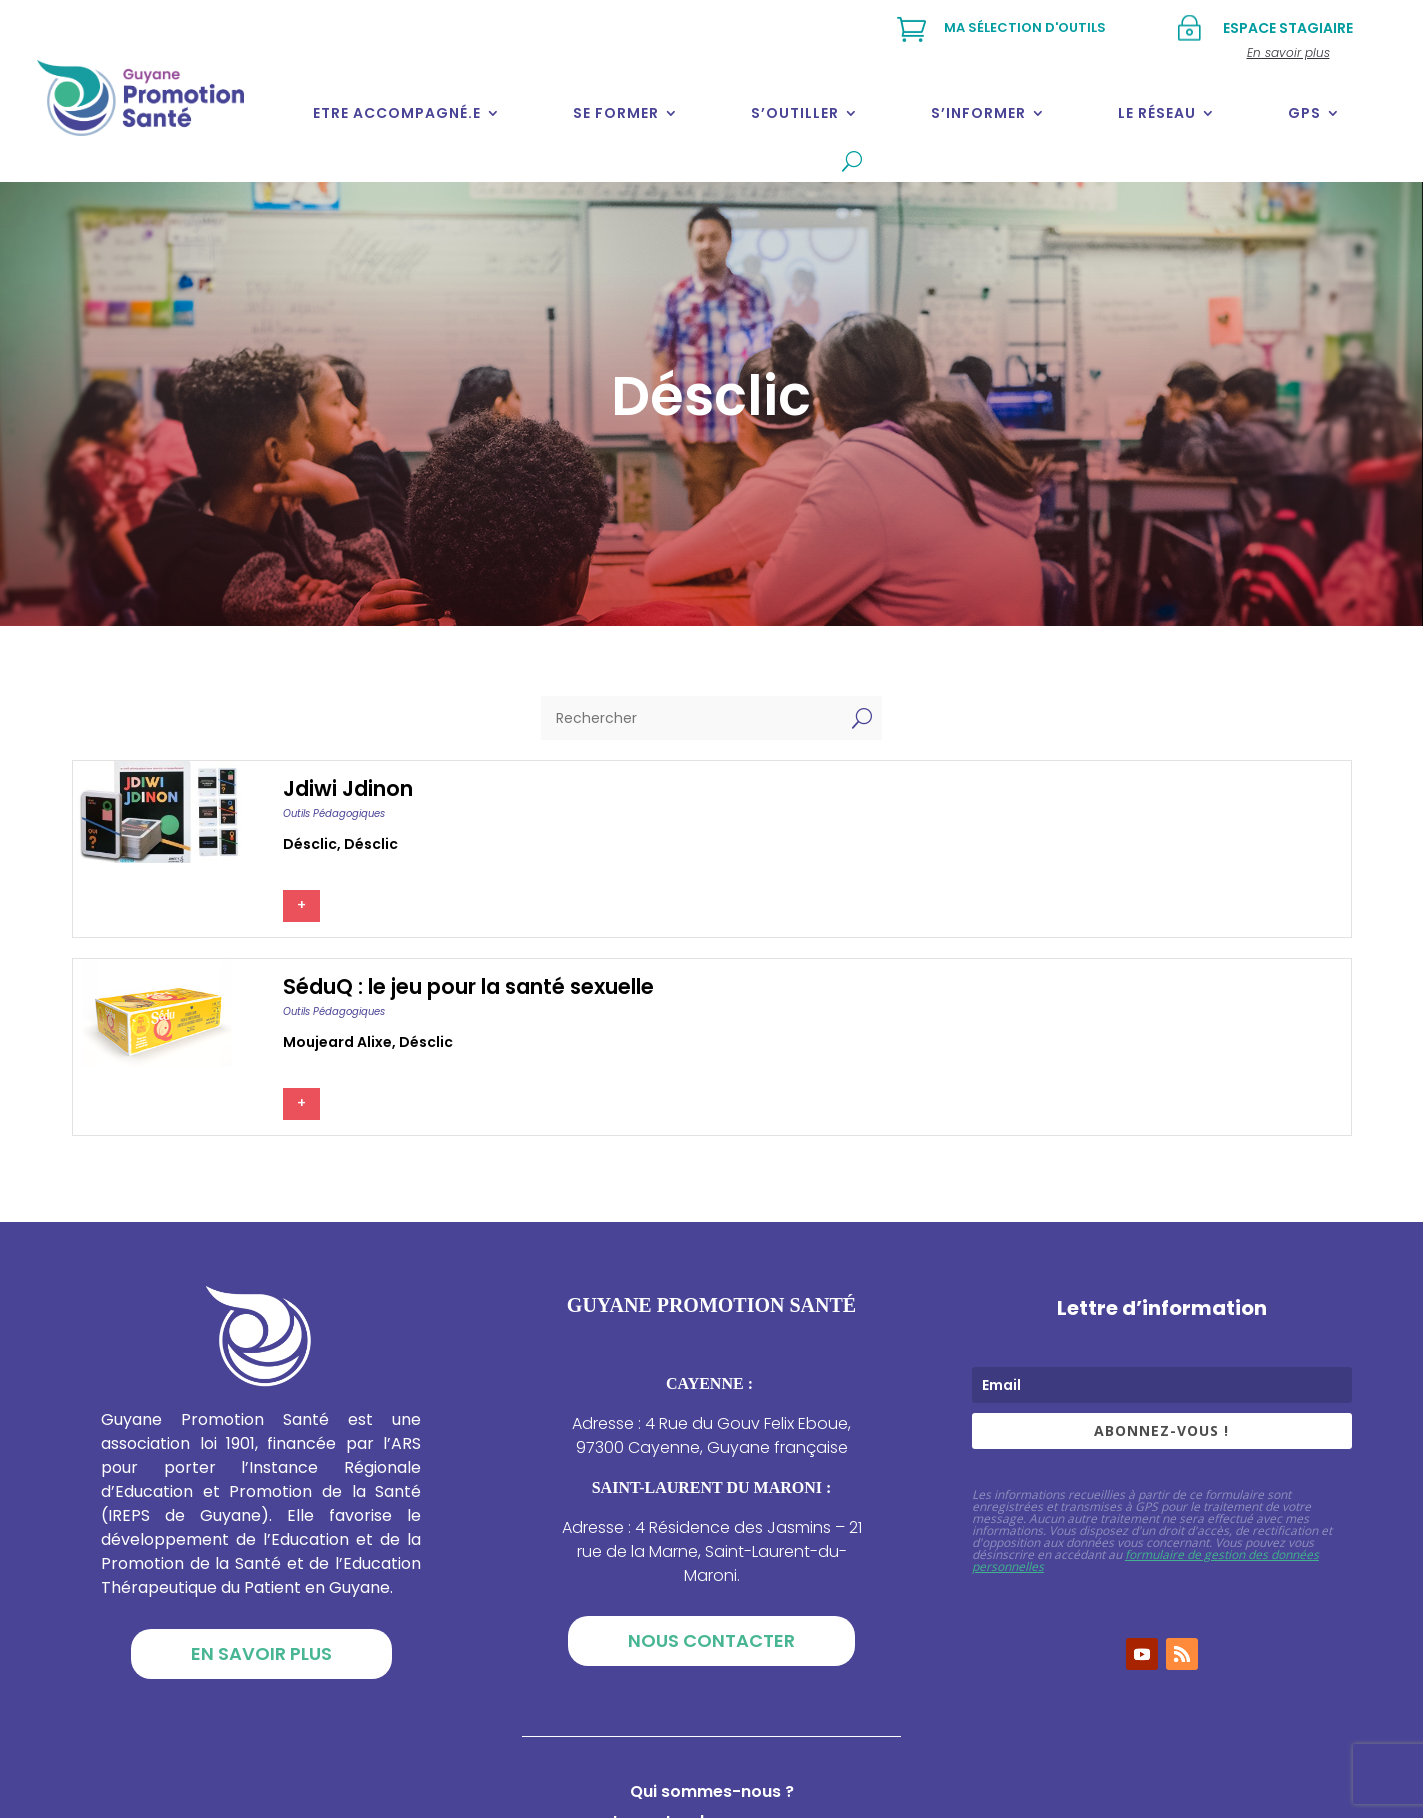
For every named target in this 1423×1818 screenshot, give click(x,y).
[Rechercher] (691, 718)
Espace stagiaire (1288, 28)
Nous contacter (711, 1640)
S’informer (978, 113)
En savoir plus (261, 1653)
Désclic (310, 844)
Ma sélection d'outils (1025, 27)
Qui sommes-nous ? (712, 1794)
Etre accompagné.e (397, 113)
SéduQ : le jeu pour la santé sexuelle (468, 986)
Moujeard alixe (337, 1042)
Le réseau (1157, 113)
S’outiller (795, 113)
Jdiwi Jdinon (348, 788)
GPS (1304, 113)
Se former (616, 113)
